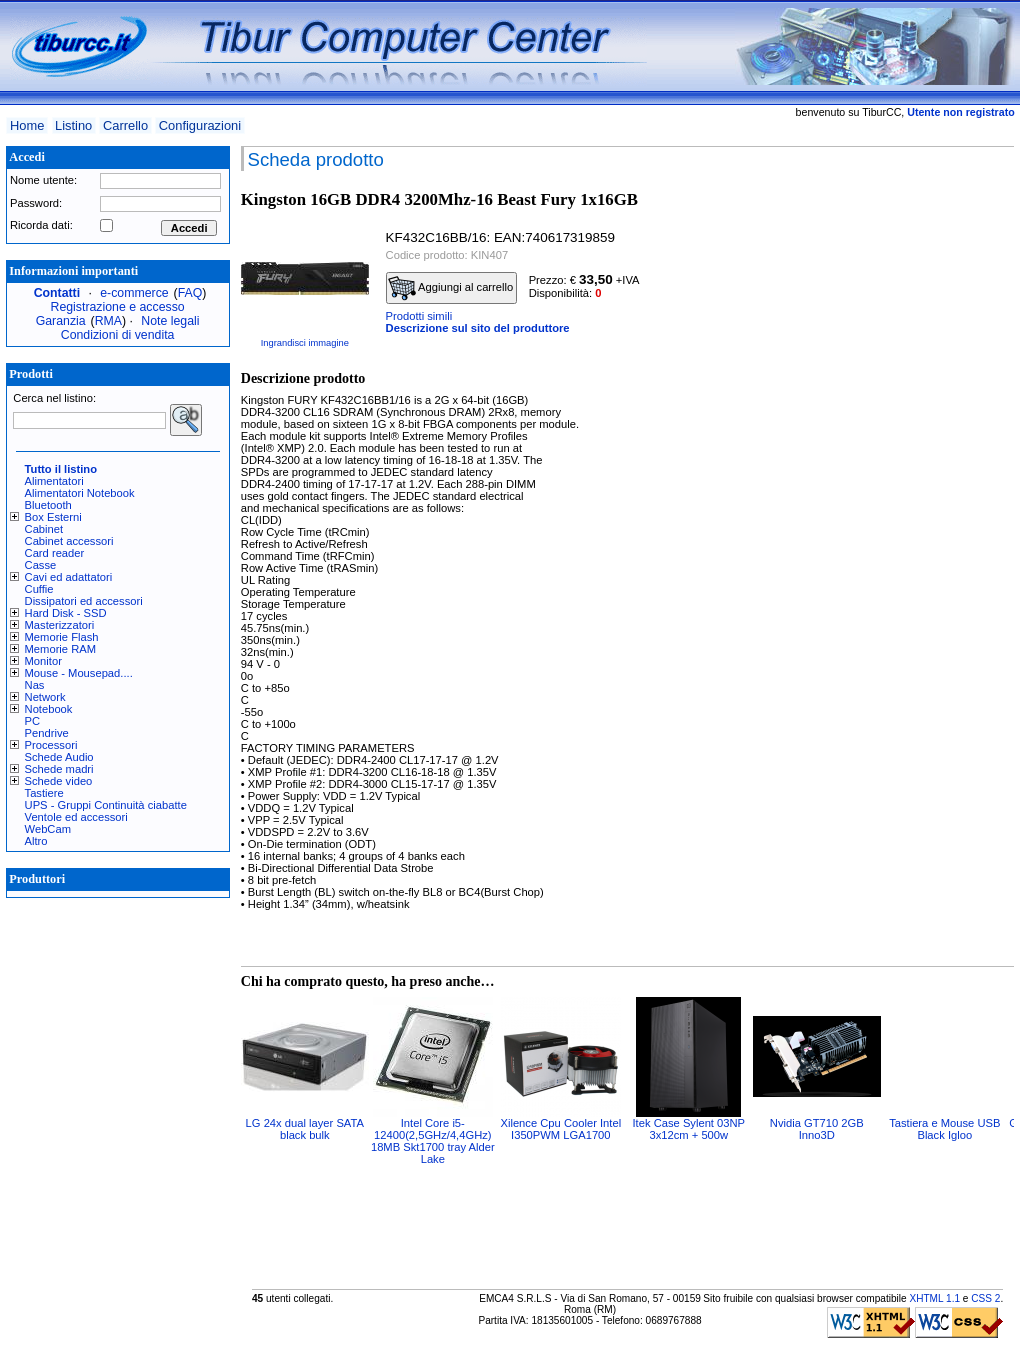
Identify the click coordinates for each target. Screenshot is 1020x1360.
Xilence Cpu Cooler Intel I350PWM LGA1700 (560, 1129)
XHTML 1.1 (934, 1298)
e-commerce (134, 293)
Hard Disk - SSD (66, 613)
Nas (35, 685)
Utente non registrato (960, 112)
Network (45, 697)
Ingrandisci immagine (305, 343)
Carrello (125, 125)
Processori (51, 745)
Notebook (49, 709)
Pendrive (47, 733)
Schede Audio (59, 757)
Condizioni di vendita (118, 335)
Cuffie (39, 589)
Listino (73, 125)
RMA (108, 321)
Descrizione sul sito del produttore (478, 328)
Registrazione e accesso (118, 307)
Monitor (43, 661)
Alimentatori (54, 481)
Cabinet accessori (69, 541)
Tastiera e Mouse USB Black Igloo (944, 1129)
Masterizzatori (60, 625)
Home (27, 125)
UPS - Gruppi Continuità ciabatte (106, 805)
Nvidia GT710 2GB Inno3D (817, 1129)
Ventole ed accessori (76, 817)
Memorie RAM (60, 649)
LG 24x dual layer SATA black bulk (305, 1129)
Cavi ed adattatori (69, 577)
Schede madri (59, 769)
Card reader (55, 553)
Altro (36, 841)
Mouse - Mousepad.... (79, 673)
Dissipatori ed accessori (84, 601)
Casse (41, 565)
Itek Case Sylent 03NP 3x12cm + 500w (689, 1129)
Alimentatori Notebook (80, 493)
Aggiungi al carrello (451, 288)
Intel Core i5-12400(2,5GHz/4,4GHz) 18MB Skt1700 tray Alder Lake (433, 1141)
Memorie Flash (62, 637)
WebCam (48, 829)
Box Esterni (53, 517)
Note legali (170, 321)
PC (33, 721)
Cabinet (44, 529)
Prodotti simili (419, 316)
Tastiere (44, 793)
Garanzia (61, 321)
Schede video (59, 781)
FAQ (190, 293)
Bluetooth (48, 505)
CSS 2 (985, 1298)
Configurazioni (200, 125)
